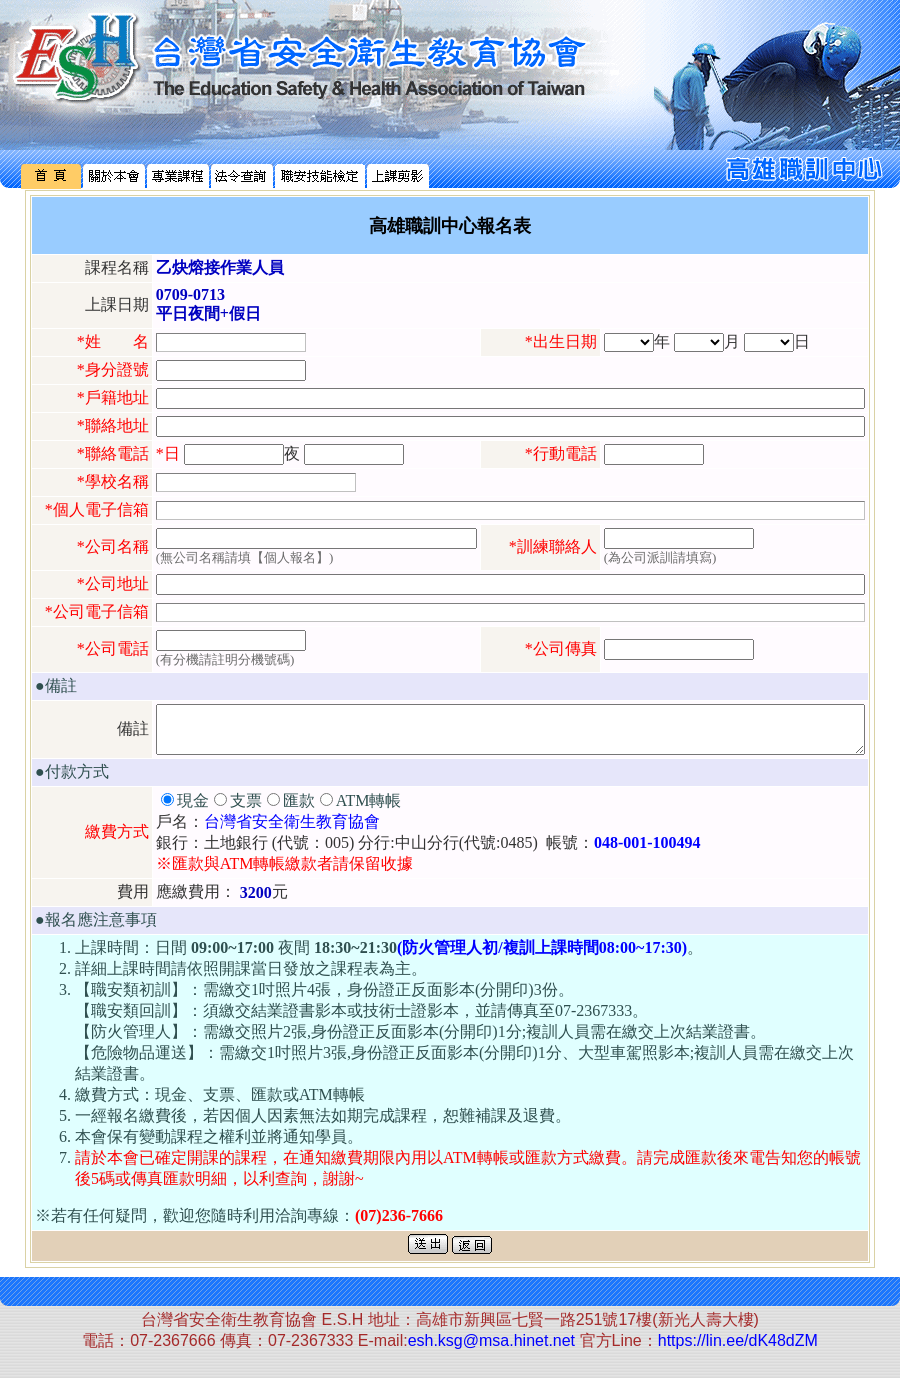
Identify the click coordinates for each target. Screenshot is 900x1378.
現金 (193, 809)
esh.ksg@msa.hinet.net (491, 1349)
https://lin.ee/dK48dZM (738, 1349)
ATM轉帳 (369, 809)
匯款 (299, 809)
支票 (246, 809)
